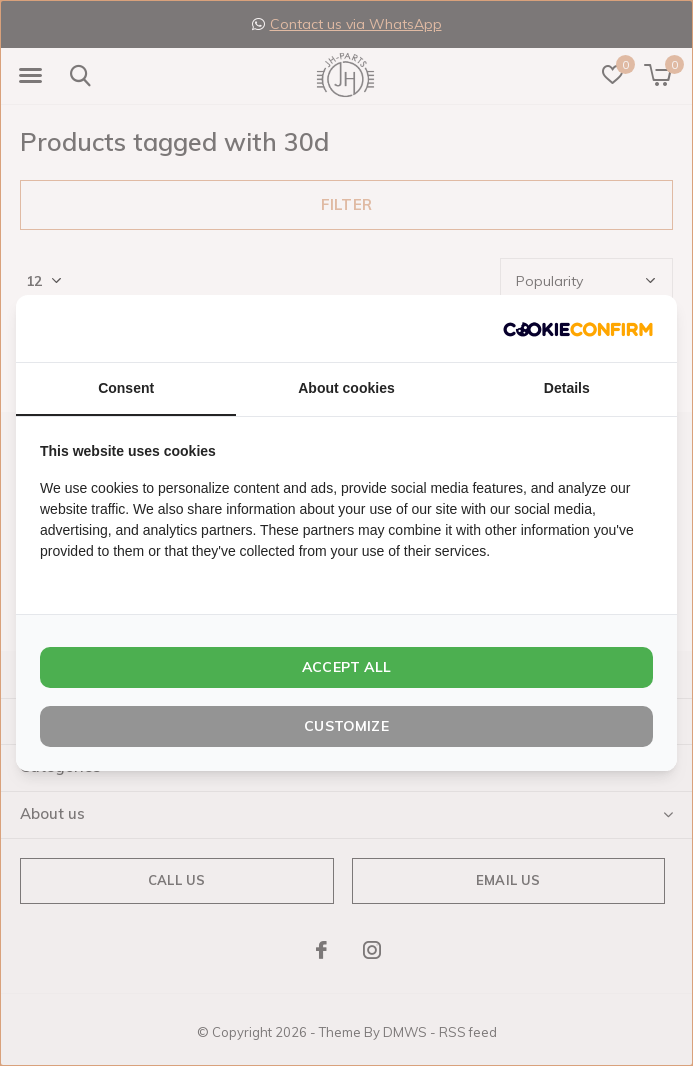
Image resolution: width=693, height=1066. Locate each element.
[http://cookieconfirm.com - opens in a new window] (578, 328)
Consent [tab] (126, 388)
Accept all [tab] (346, 667)
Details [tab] (567, 388)
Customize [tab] (346, 726)
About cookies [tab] (346, 388)
